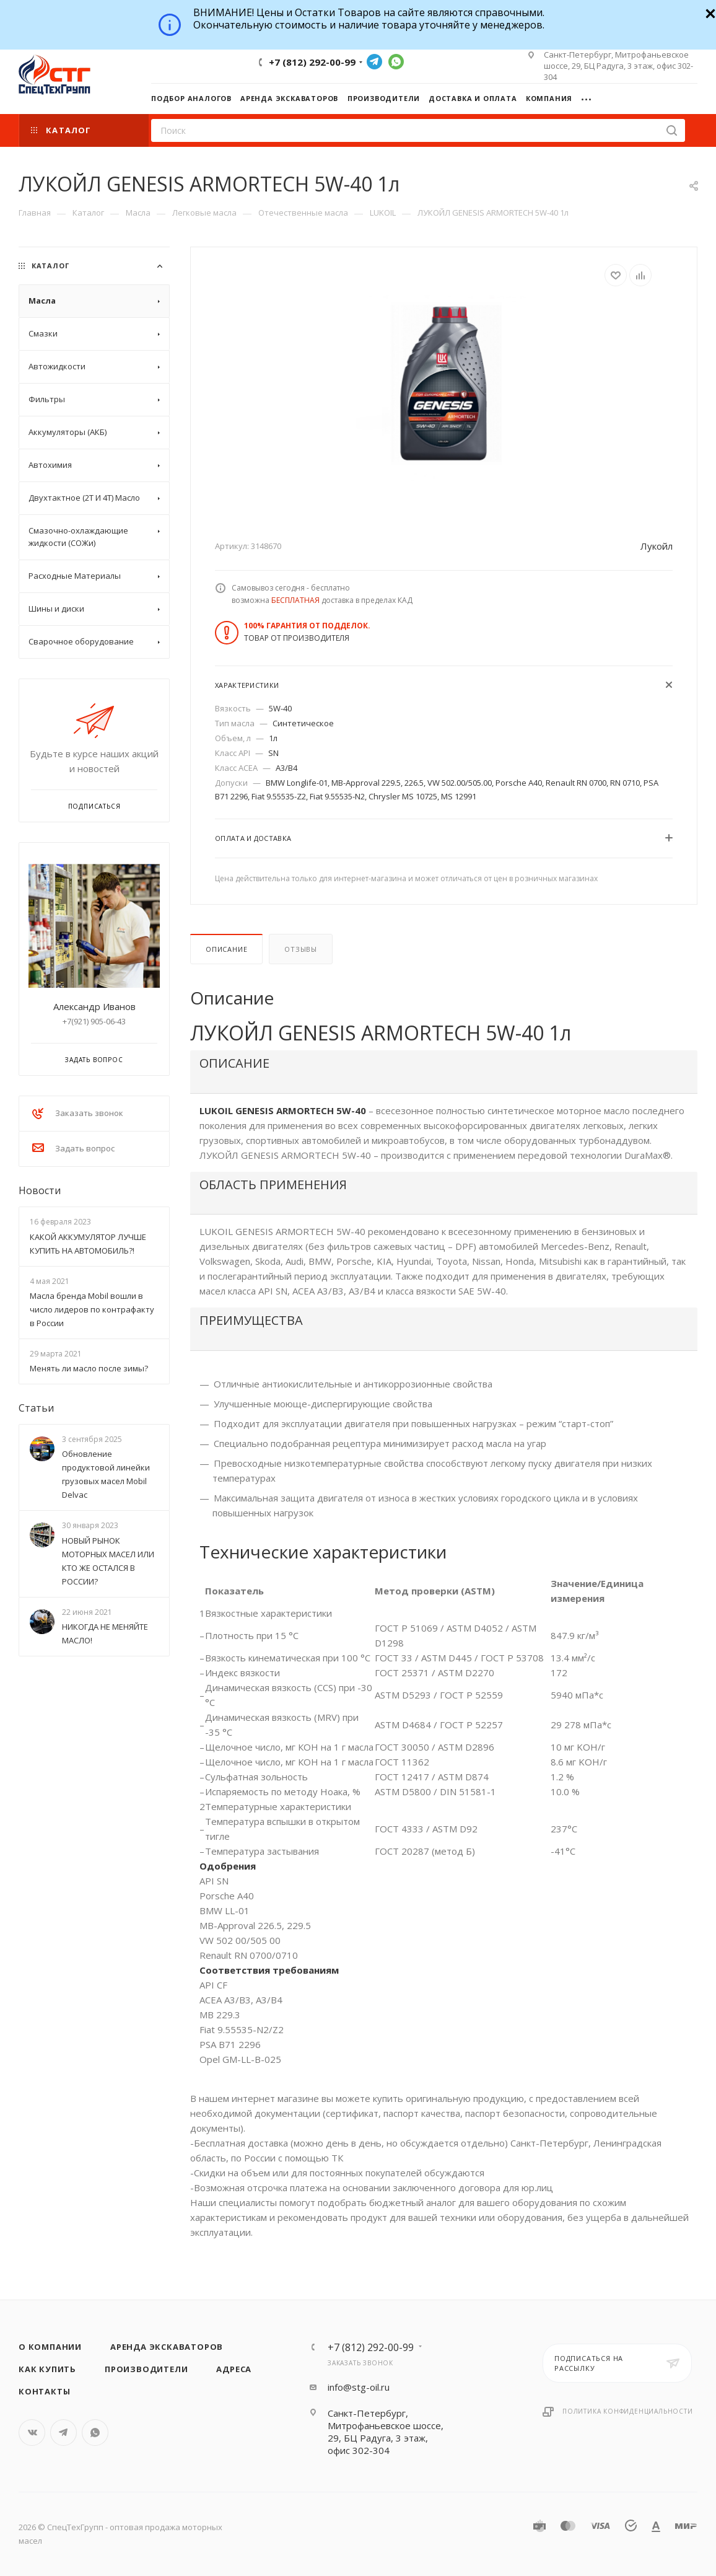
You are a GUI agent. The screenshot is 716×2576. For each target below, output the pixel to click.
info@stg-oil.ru (359, 2387)
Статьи (36, 1408)
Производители (146, 2369)
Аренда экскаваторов (166, 2346)
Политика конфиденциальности (627, 2411)
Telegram (374, 61)
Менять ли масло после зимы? (89, 1368)
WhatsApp (396, 61)
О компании (50, 2346)
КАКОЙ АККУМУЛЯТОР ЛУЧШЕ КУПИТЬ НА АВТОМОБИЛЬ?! (88, 1243)
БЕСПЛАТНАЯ (295, 600)
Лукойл (656, 546)
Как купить (47, 2369)
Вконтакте (32, 2432)
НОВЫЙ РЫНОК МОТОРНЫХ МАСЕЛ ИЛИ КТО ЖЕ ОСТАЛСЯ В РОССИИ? (108, 1561)
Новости (40, 1190)
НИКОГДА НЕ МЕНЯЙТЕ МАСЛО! (105, 1633)
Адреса (233, 2369)
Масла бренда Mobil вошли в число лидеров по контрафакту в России (92, 1309)
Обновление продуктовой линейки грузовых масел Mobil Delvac (106, 1474)
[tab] (443, 1072)
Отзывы (300, 949)
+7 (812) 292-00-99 (312, 62)
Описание (226, 949)
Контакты (44, 2391)
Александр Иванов (94, 1006)
